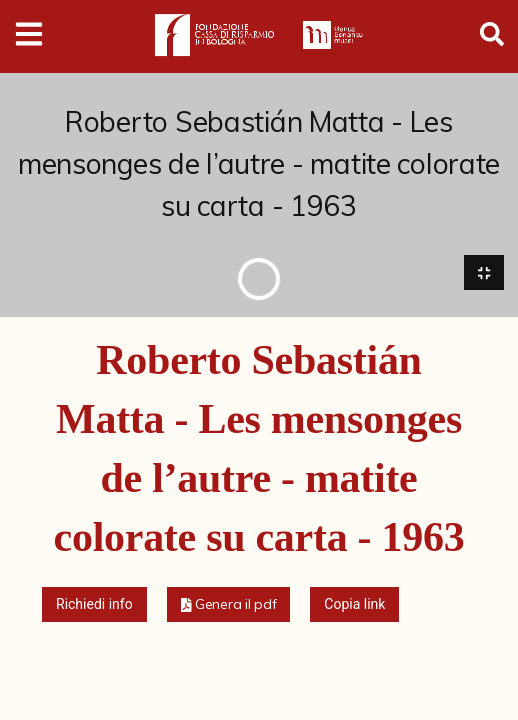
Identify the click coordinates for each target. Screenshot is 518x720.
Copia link (354, 605)
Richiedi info (94, 605)
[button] (229, 605)
